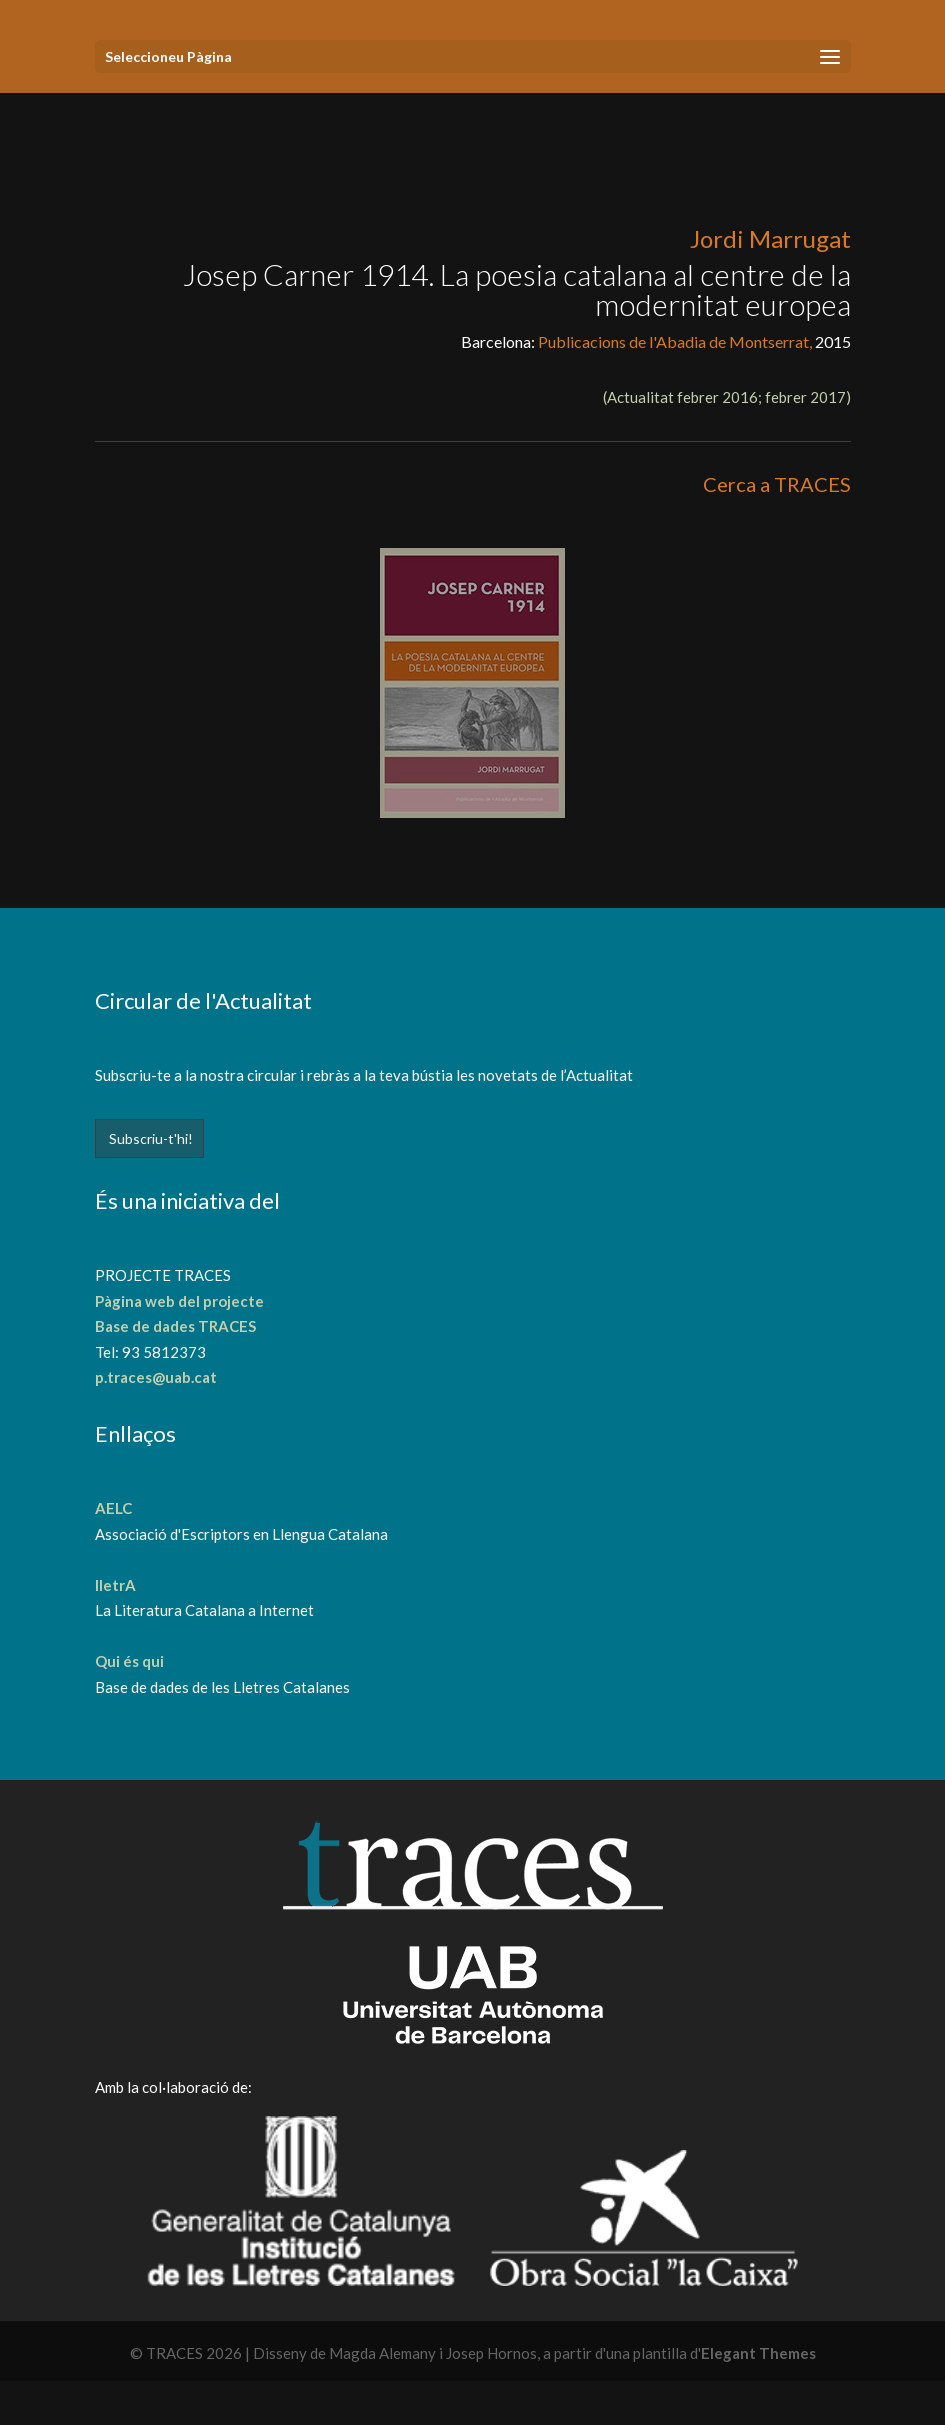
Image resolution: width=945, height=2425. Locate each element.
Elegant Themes (758, 2353)
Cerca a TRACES (777, 484)
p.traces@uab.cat (156, 1377)
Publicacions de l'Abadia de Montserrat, (676, 341)
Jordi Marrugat (770, 238)
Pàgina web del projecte (179, 1301)
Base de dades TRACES (175, 1326)
